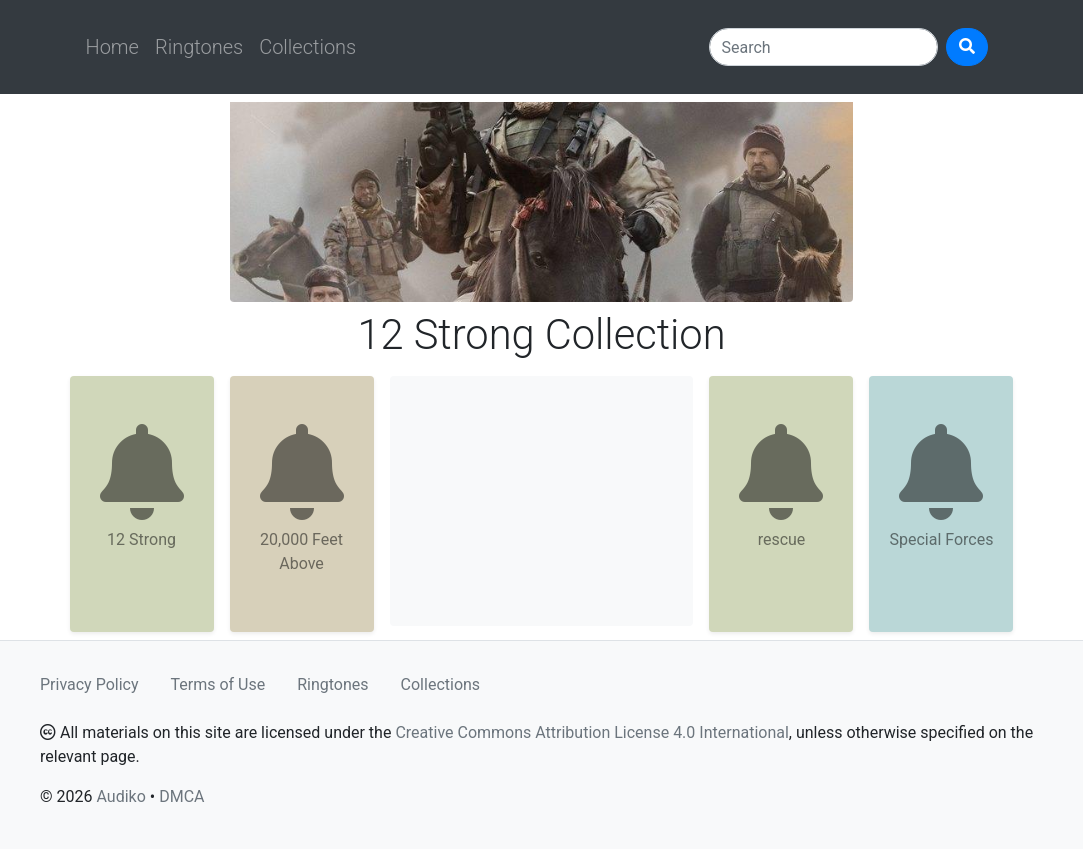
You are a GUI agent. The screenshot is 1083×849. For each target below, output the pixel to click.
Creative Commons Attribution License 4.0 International (591, 732)
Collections (307, 47)
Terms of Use (218, 684)
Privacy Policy (89, 684)
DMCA (181, 796)
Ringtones (199, 47)
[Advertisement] (542, 501)
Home (112, 47)
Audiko (120, 796)
